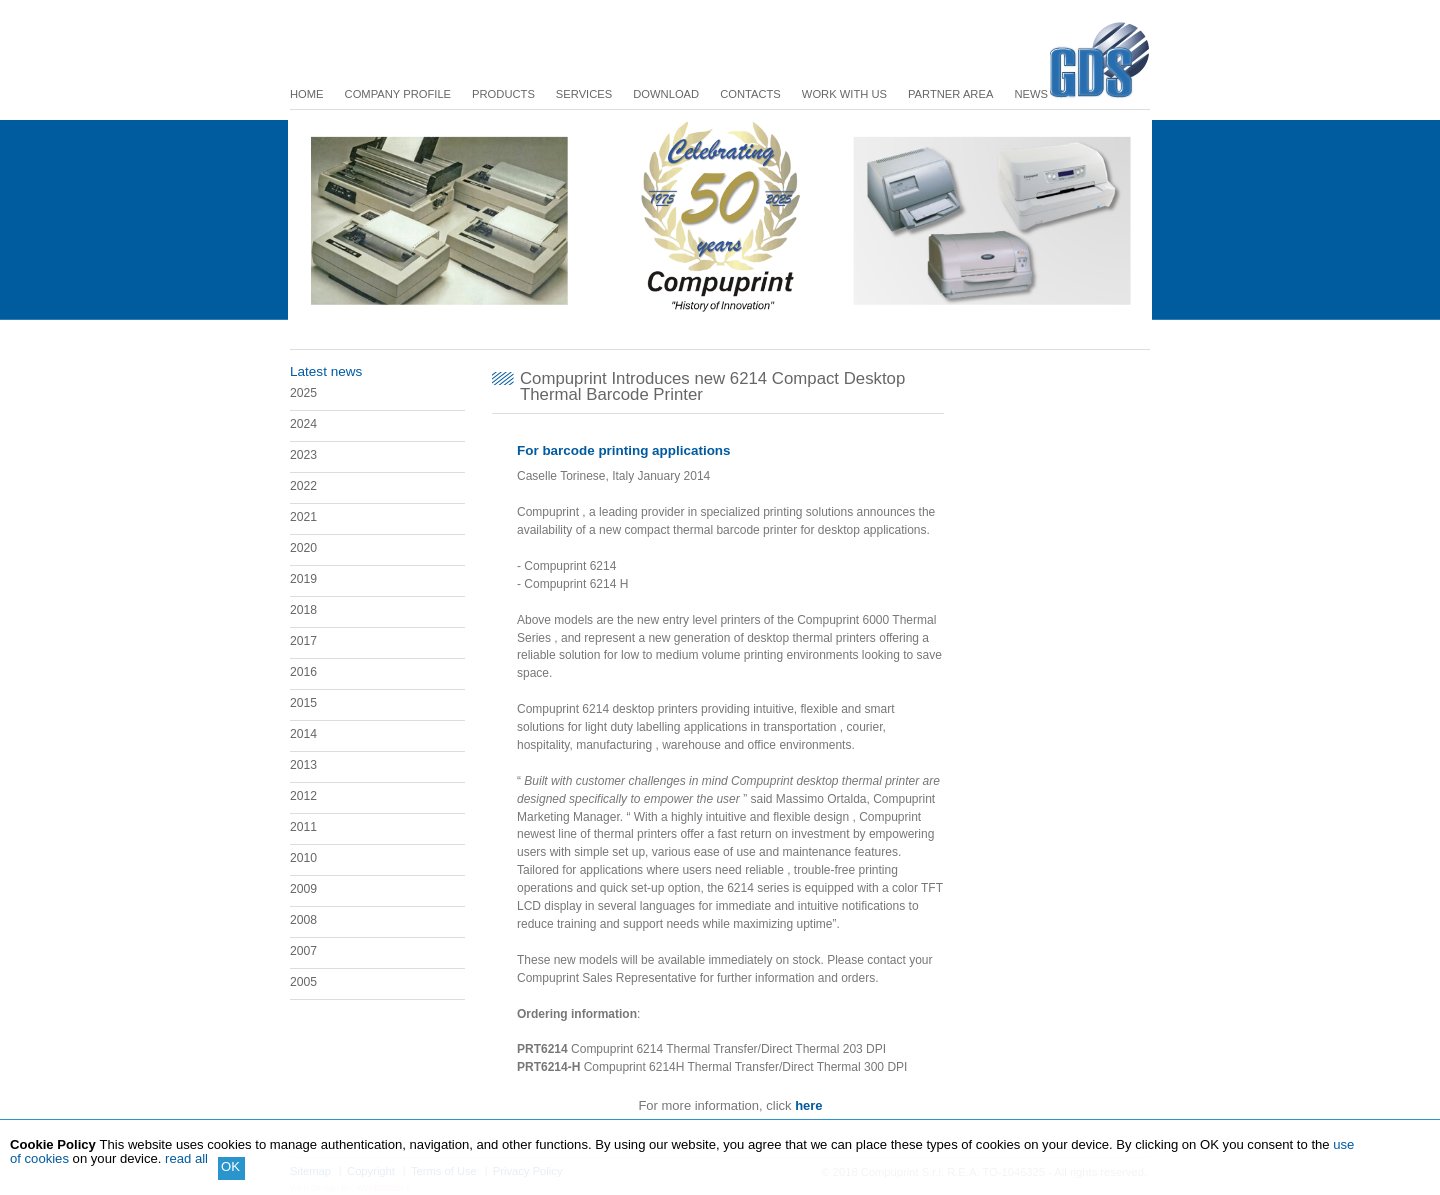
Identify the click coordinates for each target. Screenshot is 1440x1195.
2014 (303, 734)
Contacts (750, 94)
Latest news (326, 371)
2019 (303, 579)
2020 (303, 548)
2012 (303, 796)
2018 (303, 610)
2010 (303, 858)
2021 (303, 517)
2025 (303, 393)
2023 (303, 455)
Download (666, 94)
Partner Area (950, 94)
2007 (303, 951)
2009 (303, 889)
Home (307, 94)
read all (186, 1158)
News (1031, 94)
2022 (303, 486)
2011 (303, 827)
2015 (303, 703)
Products (503, 94)
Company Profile (398, 94)
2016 (303, 672)
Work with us (844, 94)
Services (584, 94)
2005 (303, 982)
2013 (303, 765)
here (808, 1105)
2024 (303, 424)
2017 (303, 641)
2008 (303, 920)
